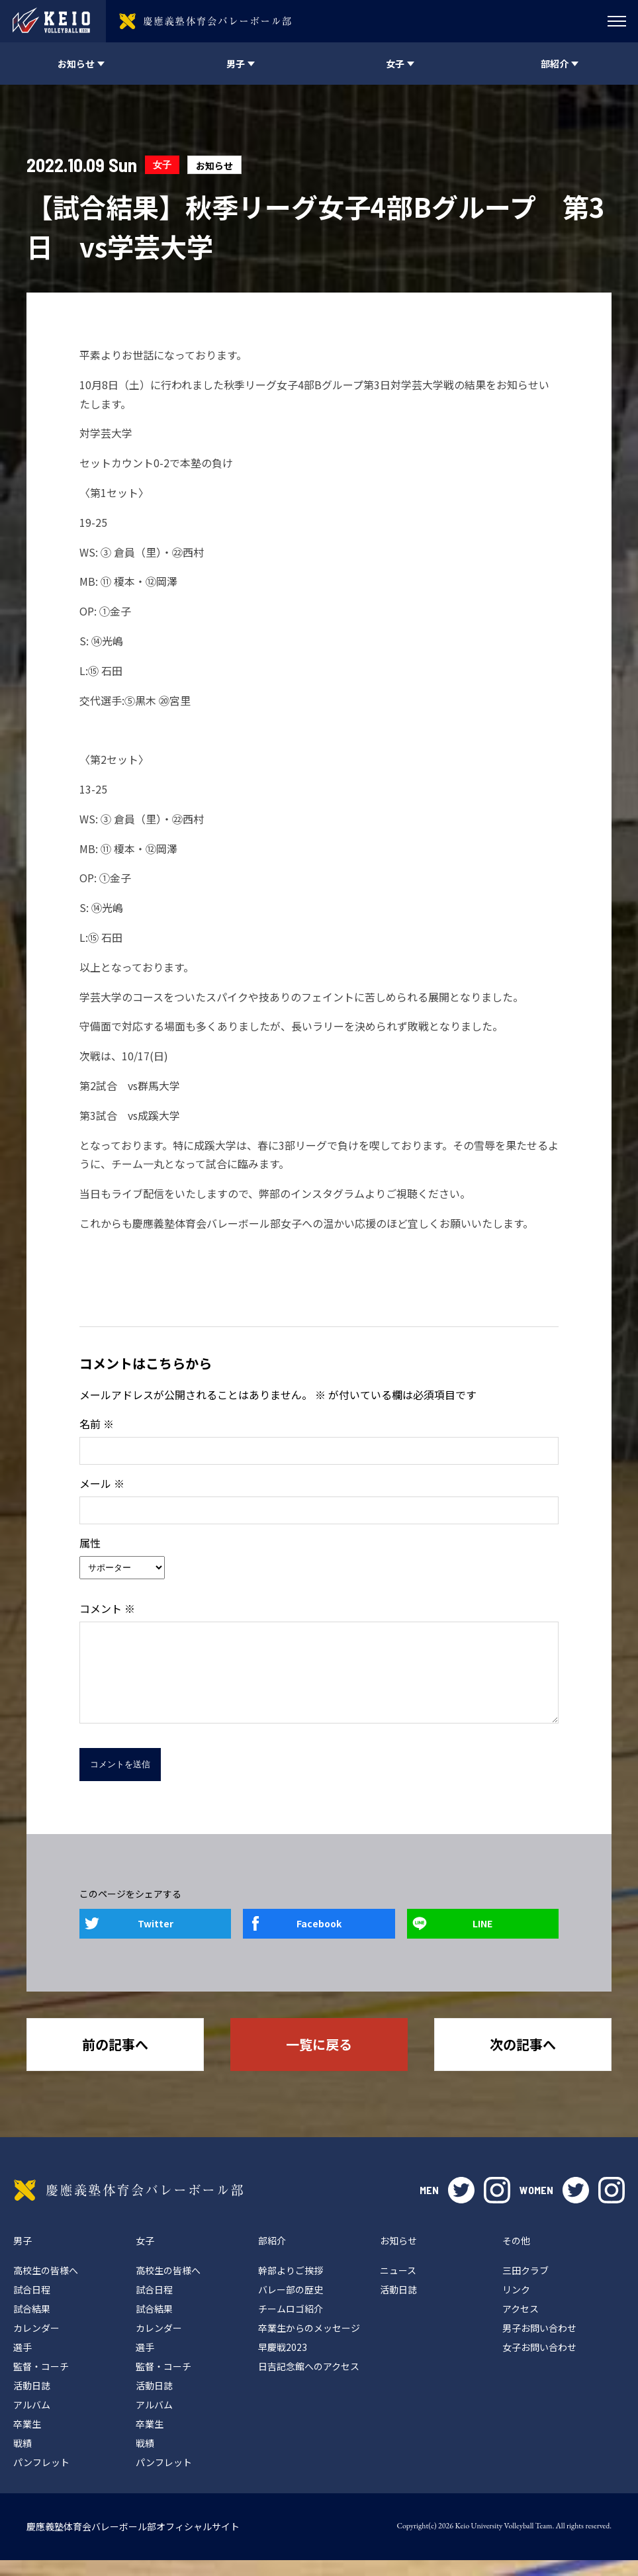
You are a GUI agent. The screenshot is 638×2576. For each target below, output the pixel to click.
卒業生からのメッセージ (309, 2343)
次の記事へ (523, 2060)
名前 (96, 1424)
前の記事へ (115, 2060)
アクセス (520, 2324)
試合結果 (31, 2324)
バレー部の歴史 (290, 2305)
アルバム (31, 2420)
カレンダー (36, 2343)
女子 (162, 164)
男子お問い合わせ (539, 2343)
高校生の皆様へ (45, 2286)
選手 (22, 2362)
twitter (461, 2206)
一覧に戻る (319, 2060)
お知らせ (214, 165)
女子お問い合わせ (539, 2362)
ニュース (398, 2286)
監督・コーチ (41, 2382)
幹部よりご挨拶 (290, 2286)
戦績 (22, 2458)
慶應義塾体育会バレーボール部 (128, 2206)
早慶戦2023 (282, 2362)
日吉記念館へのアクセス (308, 2382)
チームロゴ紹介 (290, 2324)
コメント (107, 1608)
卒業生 (27, 2439)
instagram (497, 2206)
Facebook (319, 1939)
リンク (516, 2305)
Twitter (155, 1939)
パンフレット (41, 2478)
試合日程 (31, 2305)
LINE (482, 1939)
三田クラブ (525, 2286)
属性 (90, 1543)
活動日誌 (31, 2401)
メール (101, 1483)
